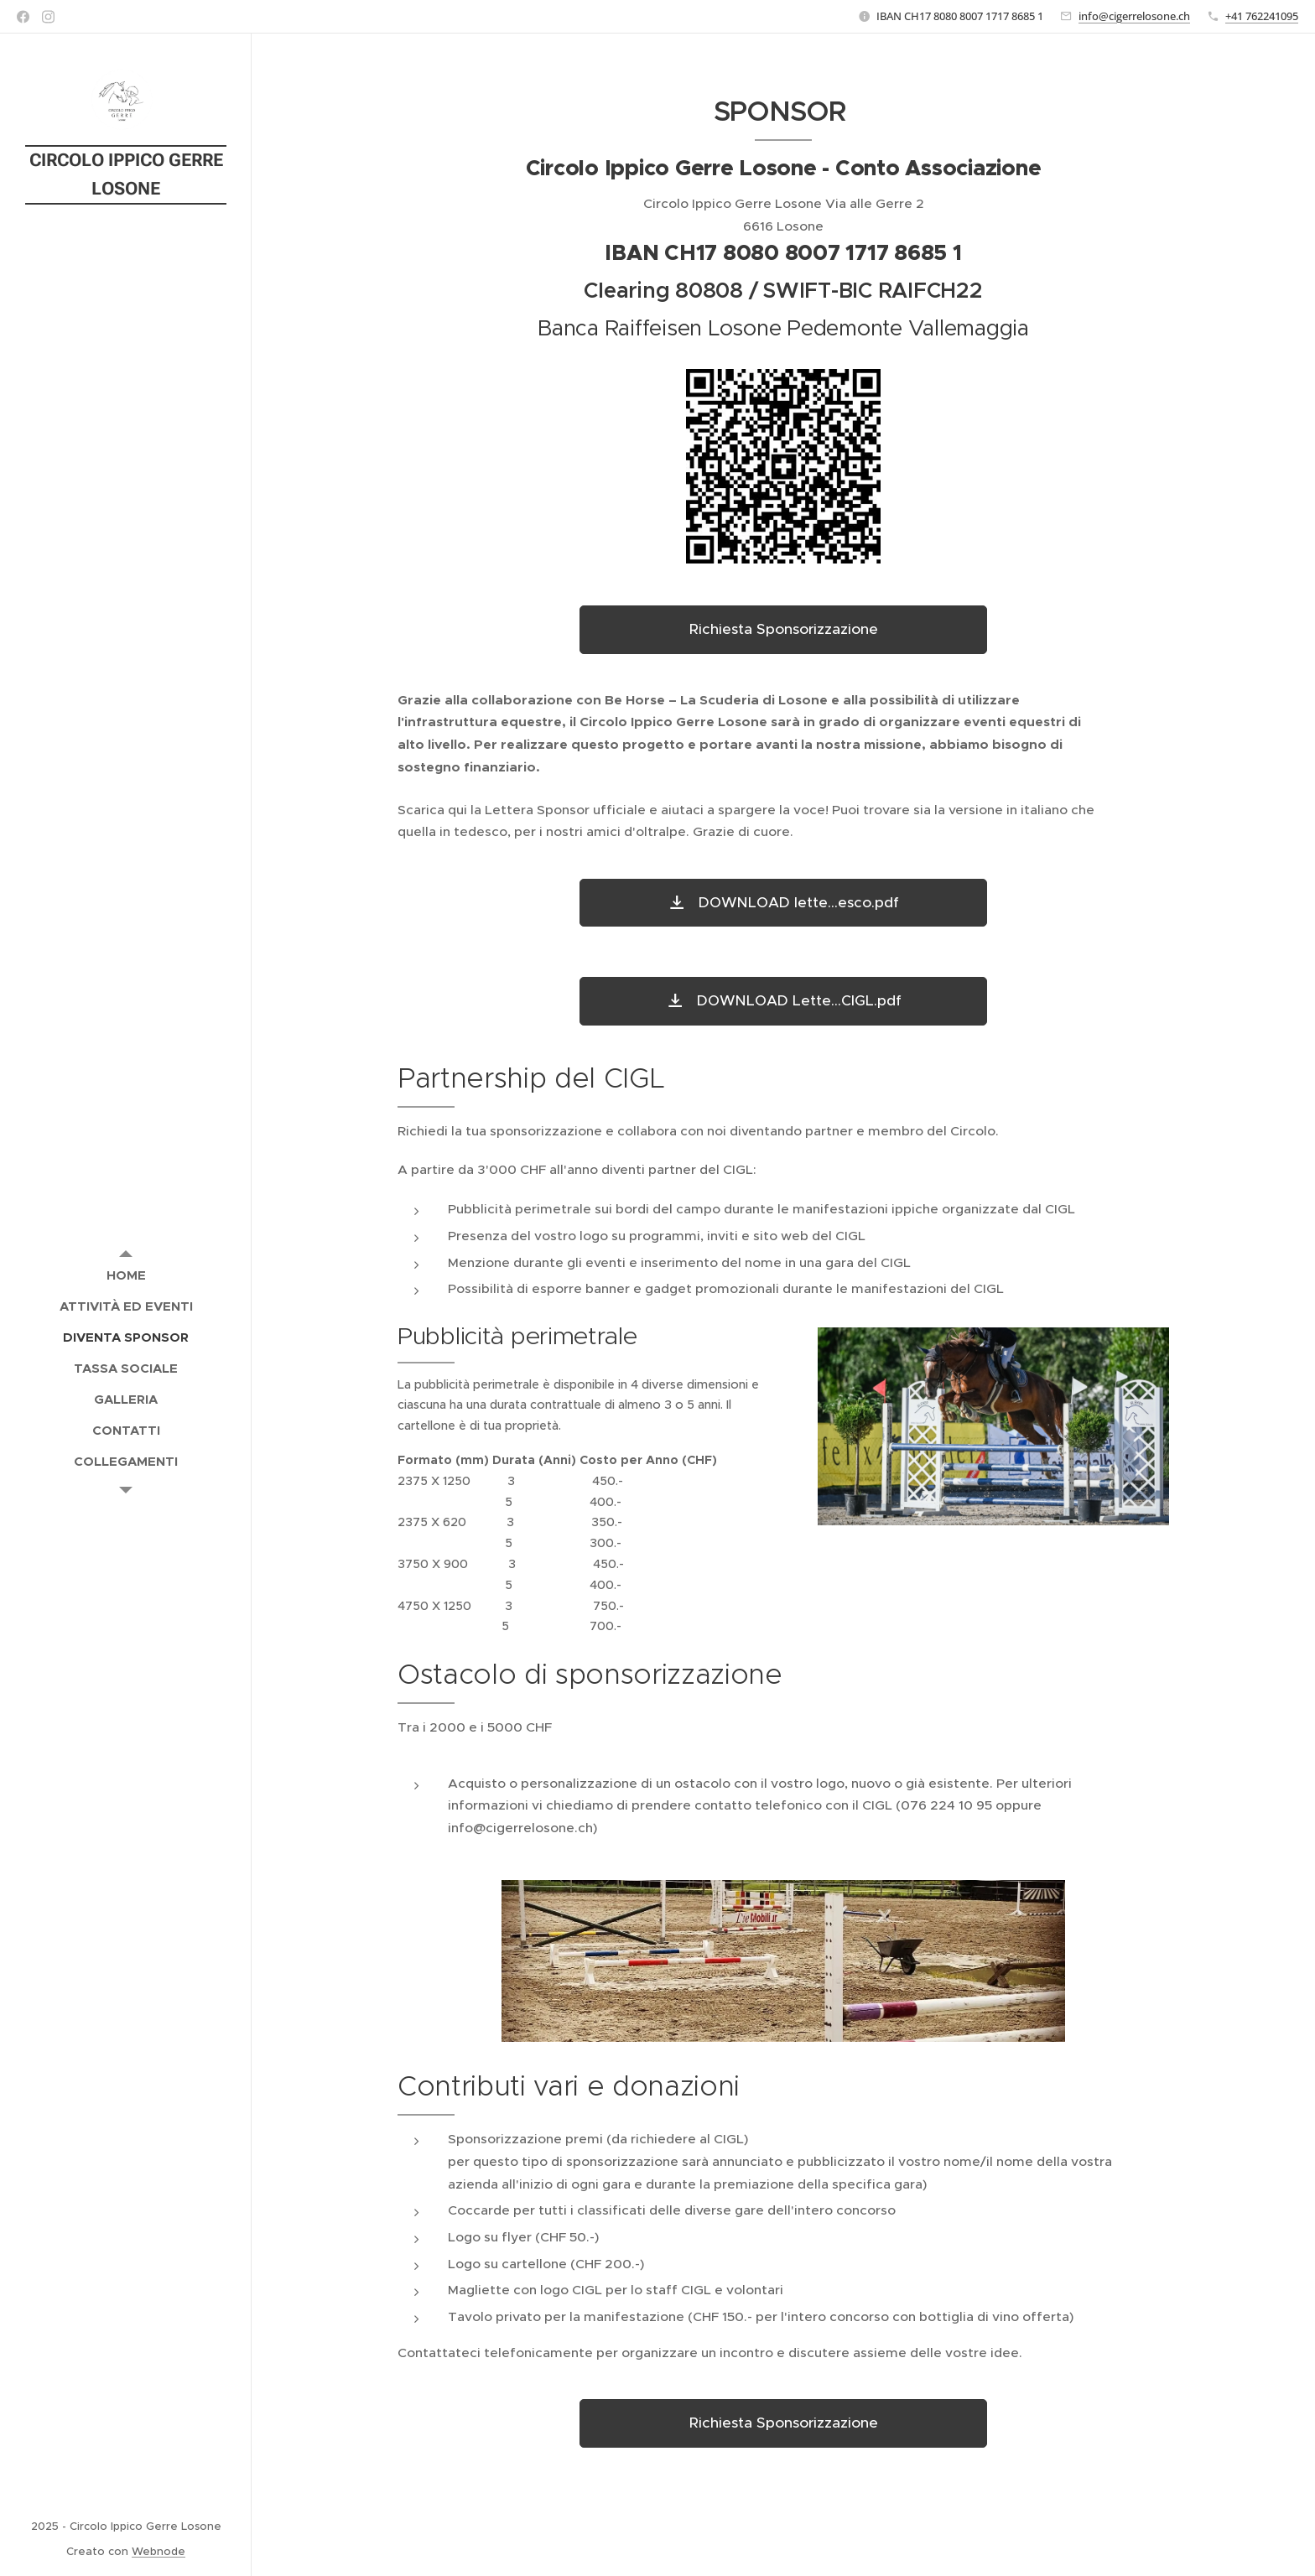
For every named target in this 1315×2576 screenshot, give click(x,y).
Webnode (158, 2551)
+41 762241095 (1261, 15)
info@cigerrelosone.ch (1134, 15)
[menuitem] (126, 1275)
